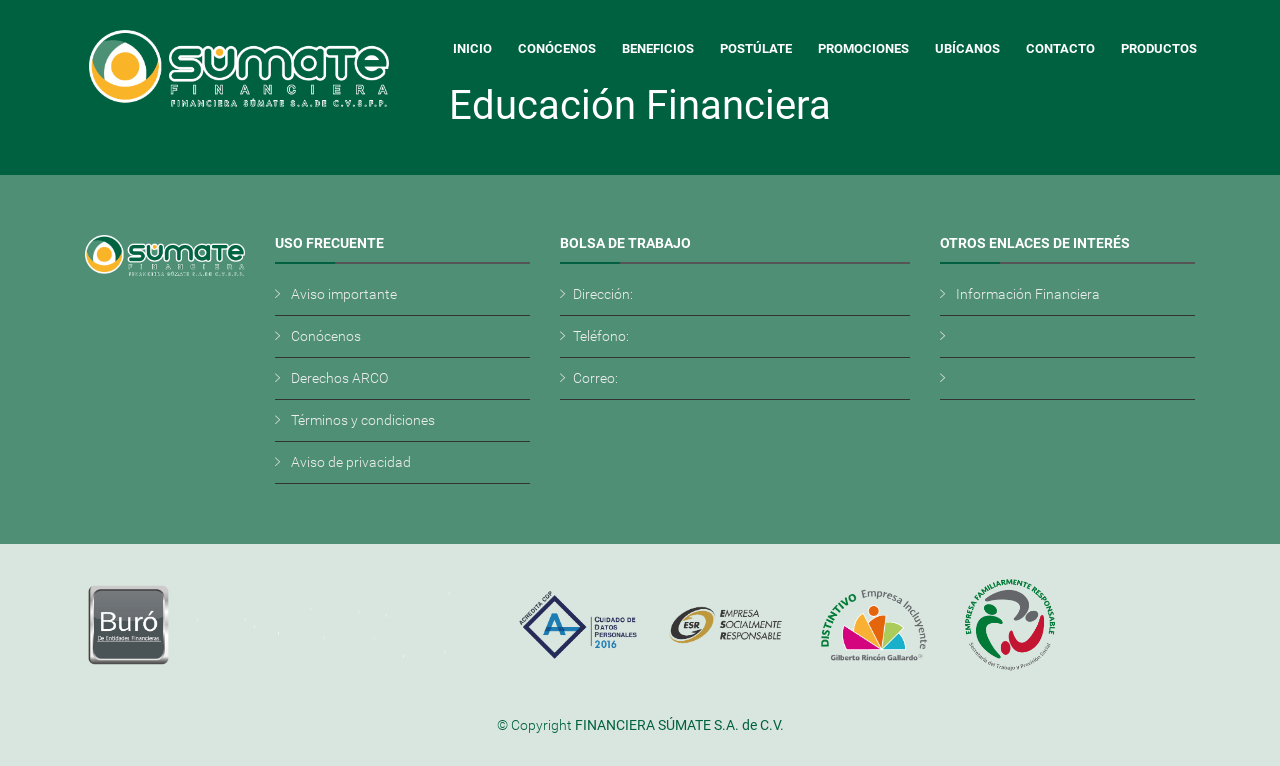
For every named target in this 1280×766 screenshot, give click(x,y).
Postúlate (756, 48)
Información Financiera (1028, 294)
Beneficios (658, 48)
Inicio (472, 48)
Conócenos (557, 48)
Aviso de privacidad (351, 462)
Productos (1159, 48)
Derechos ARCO (339, 378)
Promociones (863, 48)
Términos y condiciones (363, 420)
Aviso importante (344, 294)
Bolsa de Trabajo (625, 243)
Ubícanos (967, 48)
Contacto (1060, 48)
